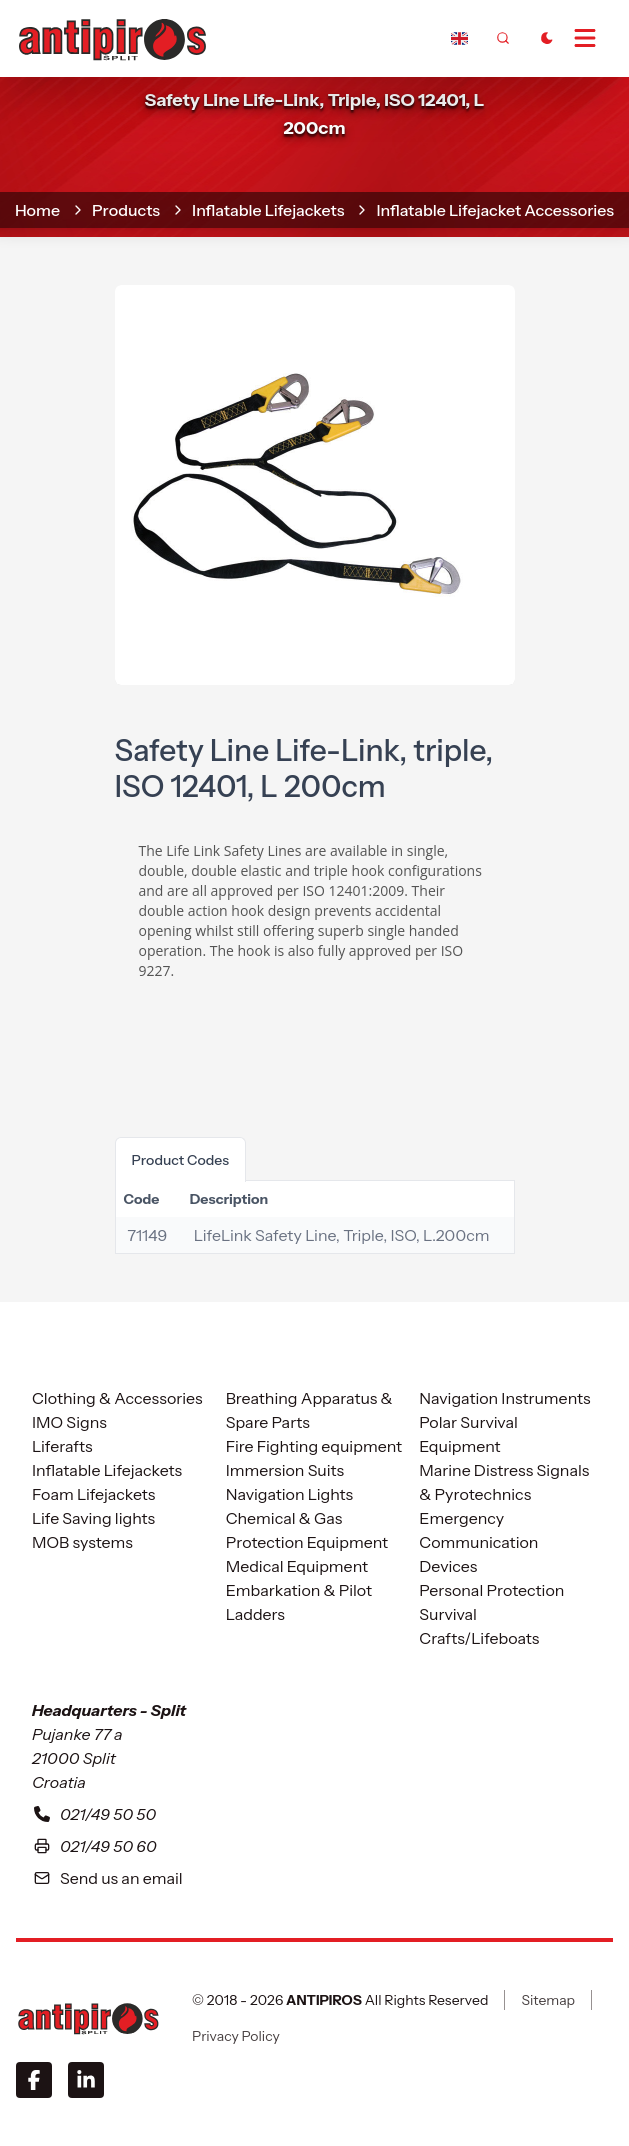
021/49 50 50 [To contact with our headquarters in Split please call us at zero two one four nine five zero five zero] (94, 1814)
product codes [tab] (181, 1160)
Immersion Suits (285, 1470)
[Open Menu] (593, 38)
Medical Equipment (297, 1566)
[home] (112, 37)
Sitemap (548, 2000)
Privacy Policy (236, 2036)
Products (126, 210)
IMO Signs (69, 1422)
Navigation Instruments (504, 1398)
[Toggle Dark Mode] (547, 38)
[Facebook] (34, 2080)
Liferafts (62, 1446)
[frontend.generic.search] (503, 38)
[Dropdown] (459, 38)
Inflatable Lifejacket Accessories (495, 210)
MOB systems (82, 1542)
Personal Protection (491, 1590)
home (37, 210)
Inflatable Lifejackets (268, 210)
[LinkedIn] (86, 2080)
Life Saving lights (93, 1518)
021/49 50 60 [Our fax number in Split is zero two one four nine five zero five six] (94, 1846)
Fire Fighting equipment (314, 1446)
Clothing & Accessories (117, 1398)
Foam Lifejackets (93, 1494)
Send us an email (107, 1878)
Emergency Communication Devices (478, 1542)
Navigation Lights (289, 1494)
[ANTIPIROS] (88, 2018)
